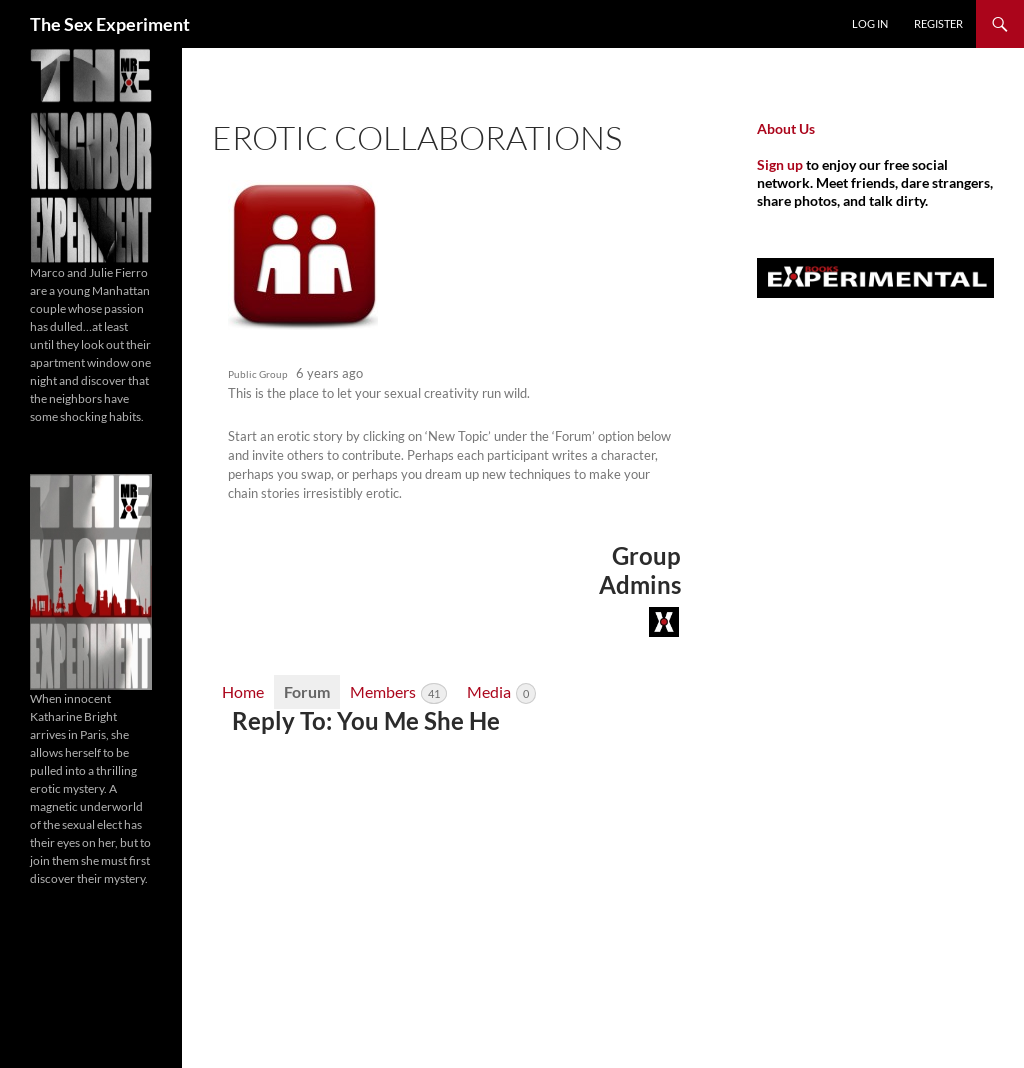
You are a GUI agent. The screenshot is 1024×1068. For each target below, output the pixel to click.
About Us (786, 128)
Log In (870, 23)
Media (501, 693)
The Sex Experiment (110, 24)
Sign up (780, 164)
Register (938, 23)
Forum (307, 691)
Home (243, 691)
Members (398, 693)
